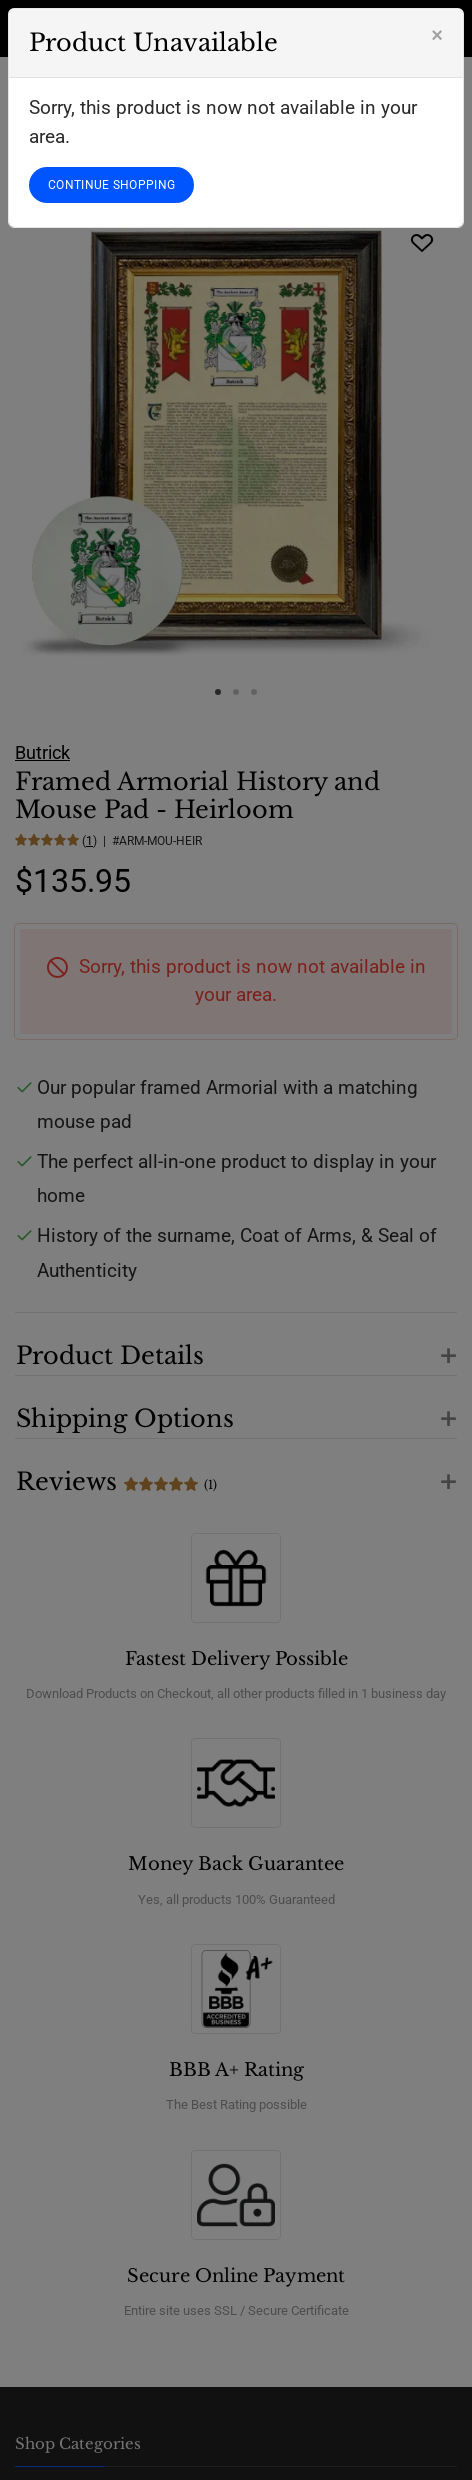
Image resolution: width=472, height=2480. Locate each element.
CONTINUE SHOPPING (111, 185)
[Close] (437, 35)
